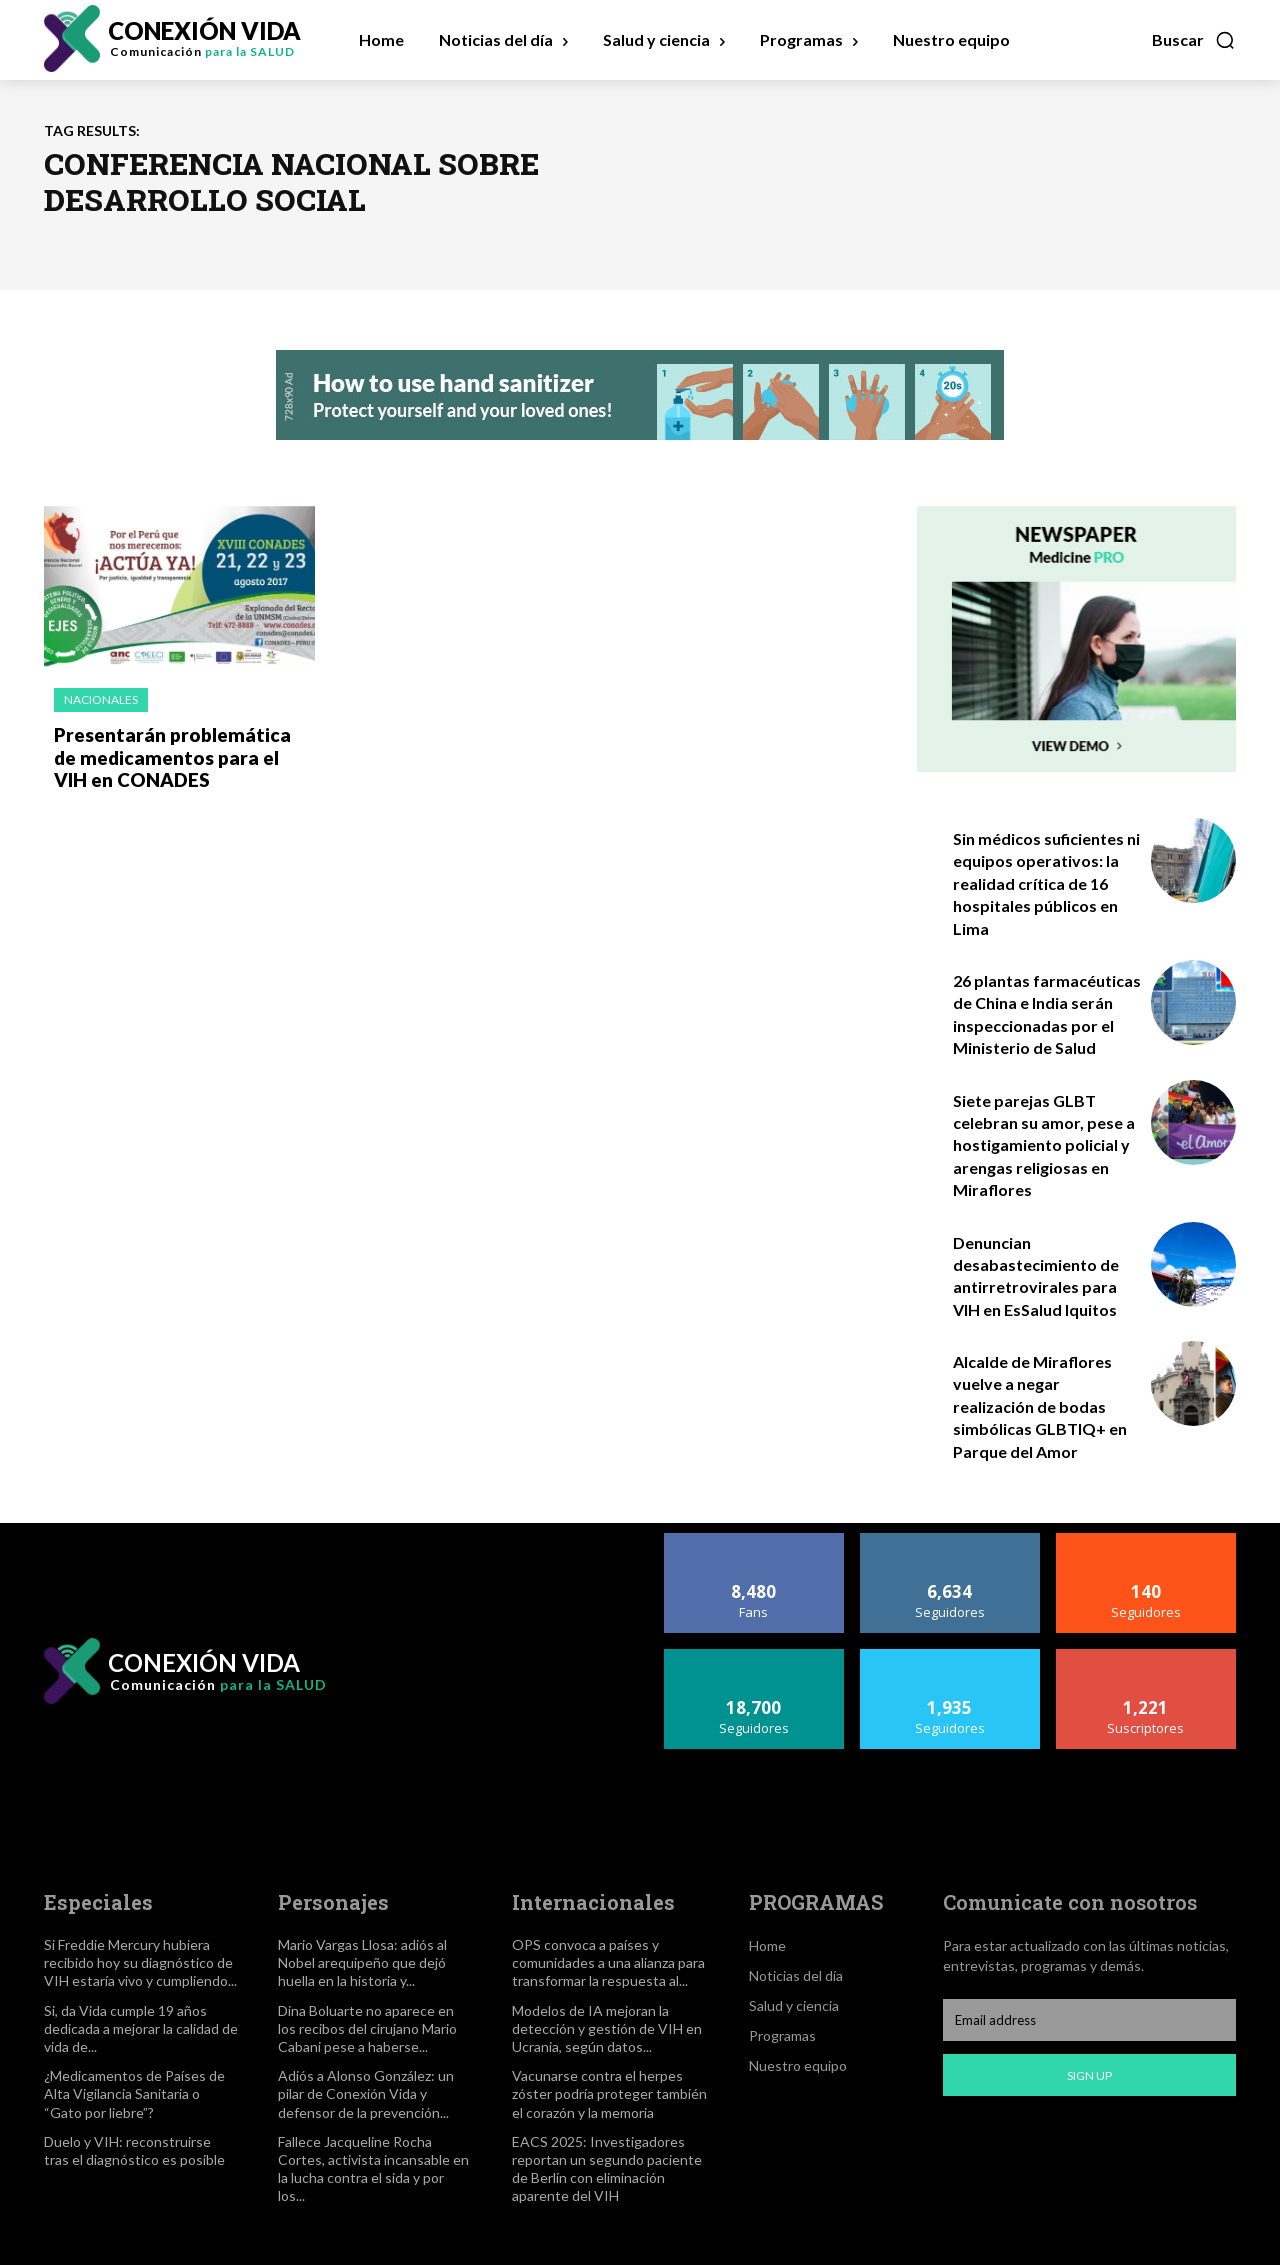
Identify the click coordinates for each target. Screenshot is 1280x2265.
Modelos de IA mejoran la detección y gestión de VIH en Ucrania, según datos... (607, 2028)
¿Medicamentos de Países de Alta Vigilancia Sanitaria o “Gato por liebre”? (134, 2093)
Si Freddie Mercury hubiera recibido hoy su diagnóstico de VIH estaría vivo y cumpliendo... (140, 1962)
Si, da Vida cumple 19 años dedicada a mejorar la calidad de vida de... (141, 2028)
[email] (1089, 2020)
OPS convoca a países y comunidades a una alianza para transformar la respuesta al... (608, 1962)
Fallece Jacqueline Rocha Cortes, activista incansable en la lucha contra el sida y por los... (373, 2169)
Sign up (1089, 2075)
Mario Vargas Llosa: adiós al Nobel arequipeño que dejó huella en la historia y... (362, 1962)
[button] (1194, 40)
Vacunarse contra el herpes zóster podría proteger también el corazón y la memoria (609, 2093)
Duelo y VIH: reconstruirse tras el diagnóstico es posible (134, 2150)
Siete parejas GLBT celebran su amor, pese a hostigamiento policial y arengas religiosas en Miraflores (1044, 1145)
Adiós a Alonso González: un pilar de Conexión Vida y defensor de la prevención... (366, 2093)
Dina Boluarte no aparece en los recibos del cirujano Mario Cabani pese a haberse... (367, 2028)
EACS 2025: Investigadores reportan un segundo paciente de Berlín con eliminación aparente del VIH (607, 2169)
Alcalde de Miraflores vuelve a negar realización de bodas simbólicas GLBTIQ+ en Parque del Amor (1040, 1406)
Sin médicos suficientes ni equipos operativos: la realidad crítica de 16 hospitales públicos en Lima (1046, 883)
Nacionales (101, 699)
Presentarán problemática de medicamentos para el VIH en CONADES (176, 755)
